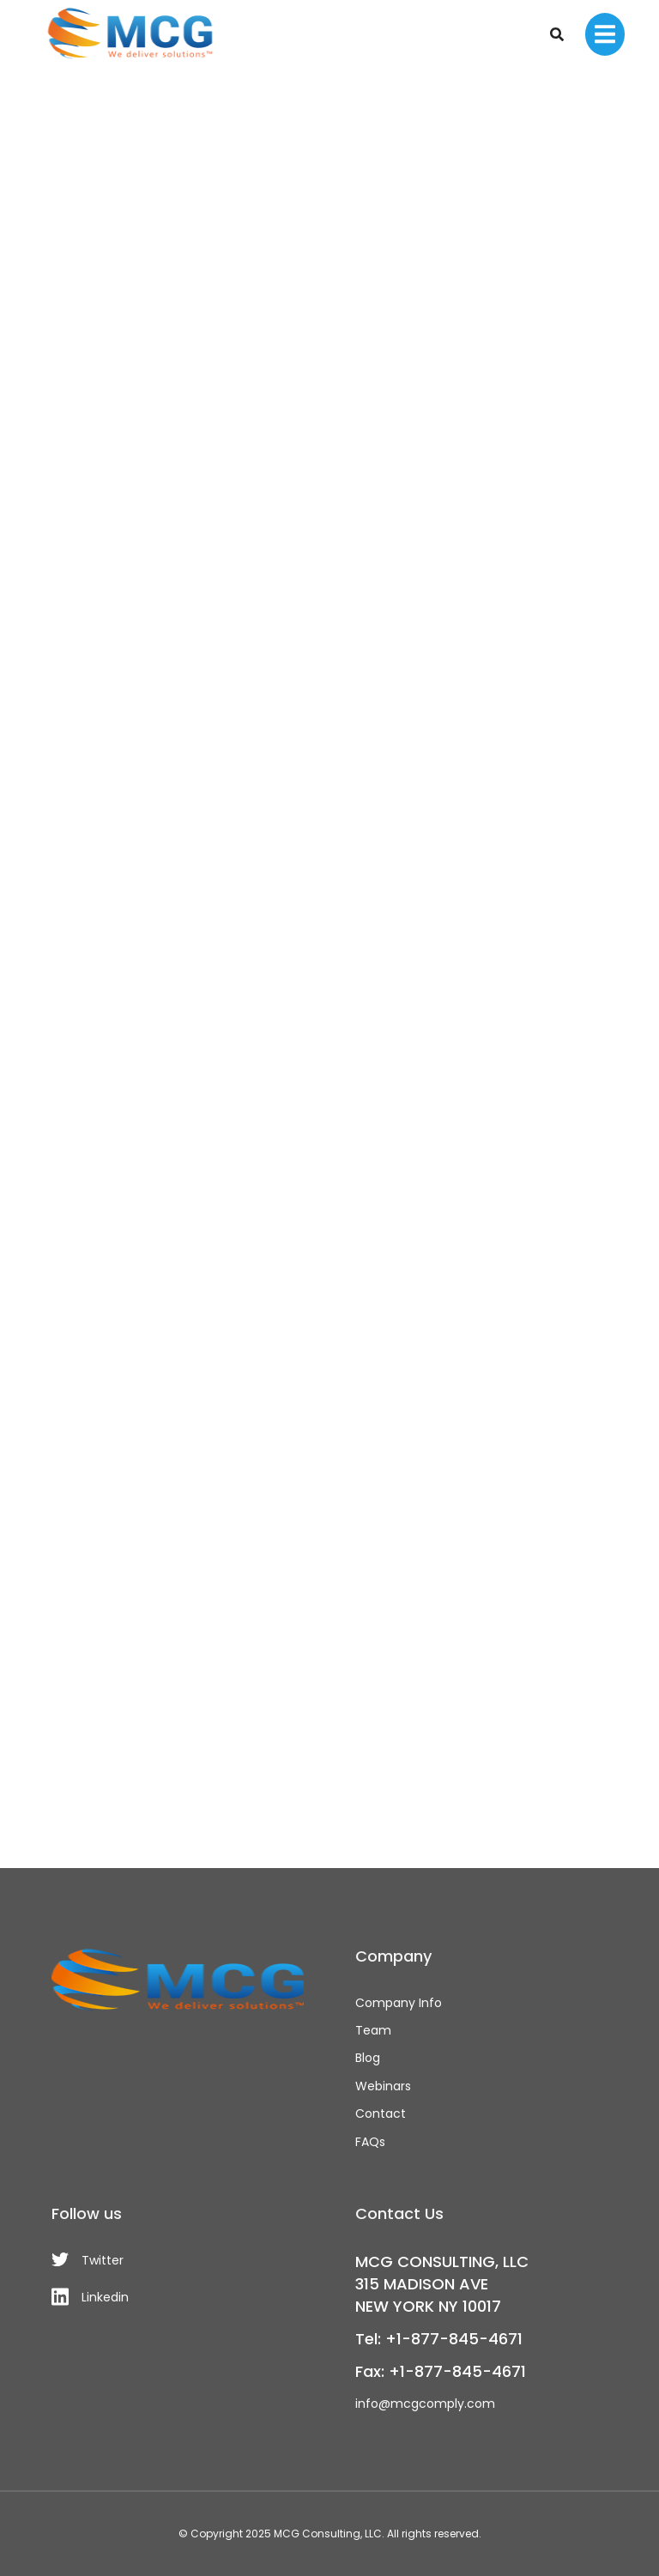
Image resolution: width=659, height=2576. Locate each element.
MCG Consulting (317, 2533)
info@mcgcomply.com (425, 2403)
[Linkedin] (177, 2297)
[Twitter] (177, 2260)
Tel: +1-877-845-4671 (439, 2338)
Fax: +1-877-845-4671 (440, 2371)
